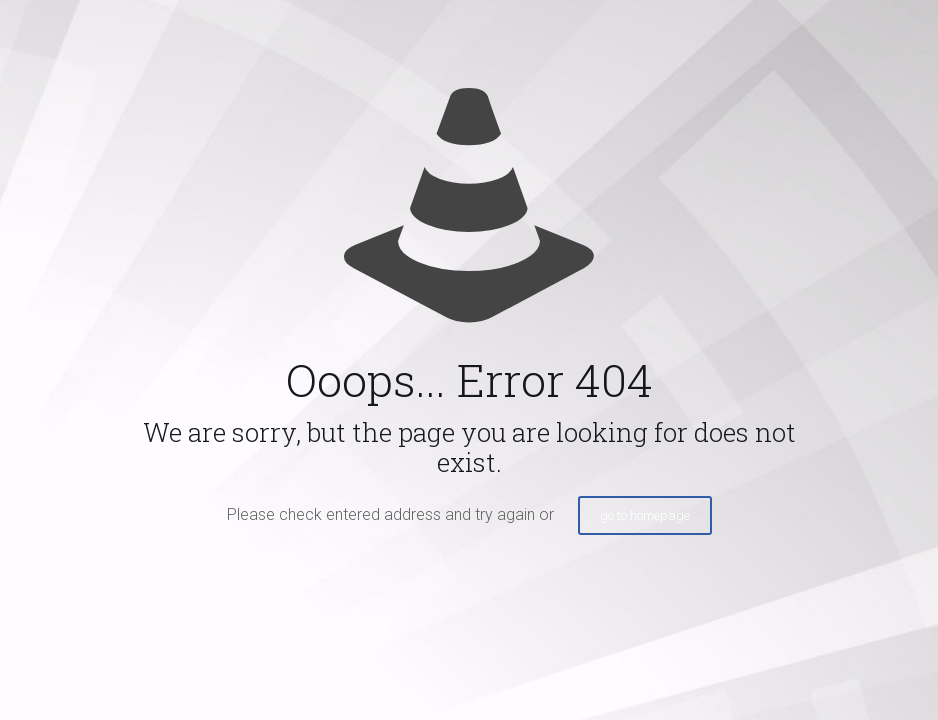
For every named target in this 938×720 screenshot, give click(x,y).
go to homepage (645, 515)
